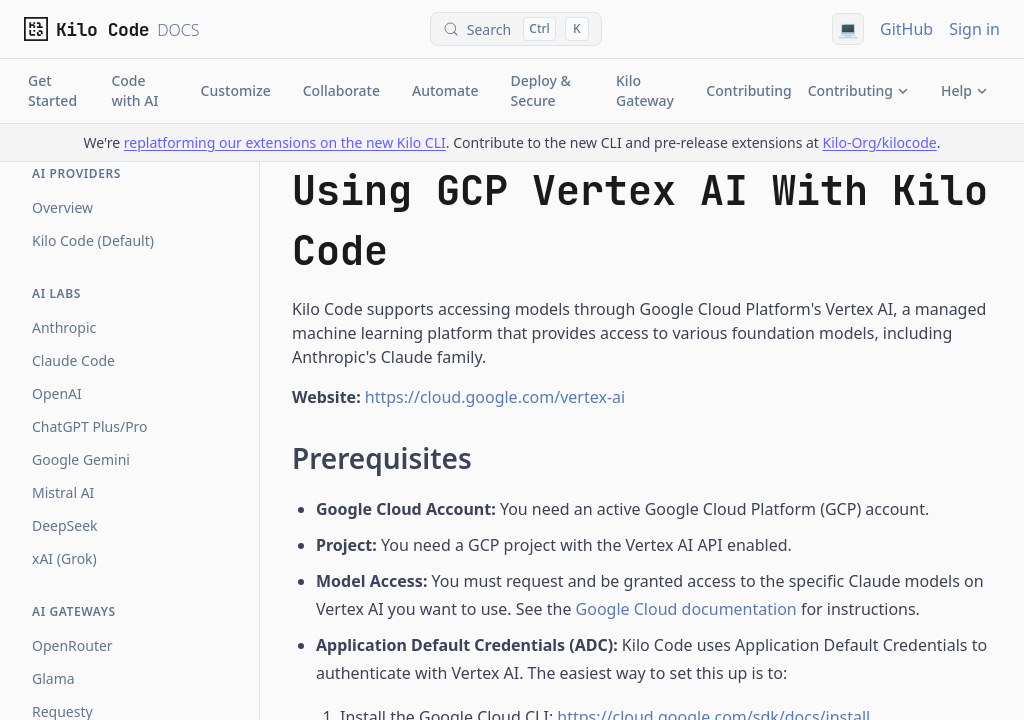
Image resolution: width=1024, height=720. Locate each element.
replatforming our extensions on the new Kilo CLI (285, 142)
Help (964, 90)
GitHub (906, 29)
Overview (62, 207)
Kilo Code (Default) (93, 240)
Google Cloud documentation (686, 609)
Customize (236, 90)
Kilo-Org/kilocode (880, 142)
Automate (445, 90)
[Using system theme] (848, 29)
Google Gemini (81, 459)
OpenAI (57, 393)
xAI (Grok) (64, 558)
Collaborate (341, 90)
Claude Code (73, 360)
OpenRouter (72, 645)
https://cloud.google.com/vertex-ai (495, 397)
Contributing (748, 90)
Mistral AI (63, 492)
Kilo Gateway (645, 90)
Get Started (52, 90)
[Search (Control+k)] (516, 29)
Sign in (974, 29)
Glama (53, 678)
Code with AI (134, 90)
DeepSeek (65, 525)
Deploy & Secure (541, 90)
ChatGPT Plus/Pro (90, 426)
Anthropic (64, 327)
